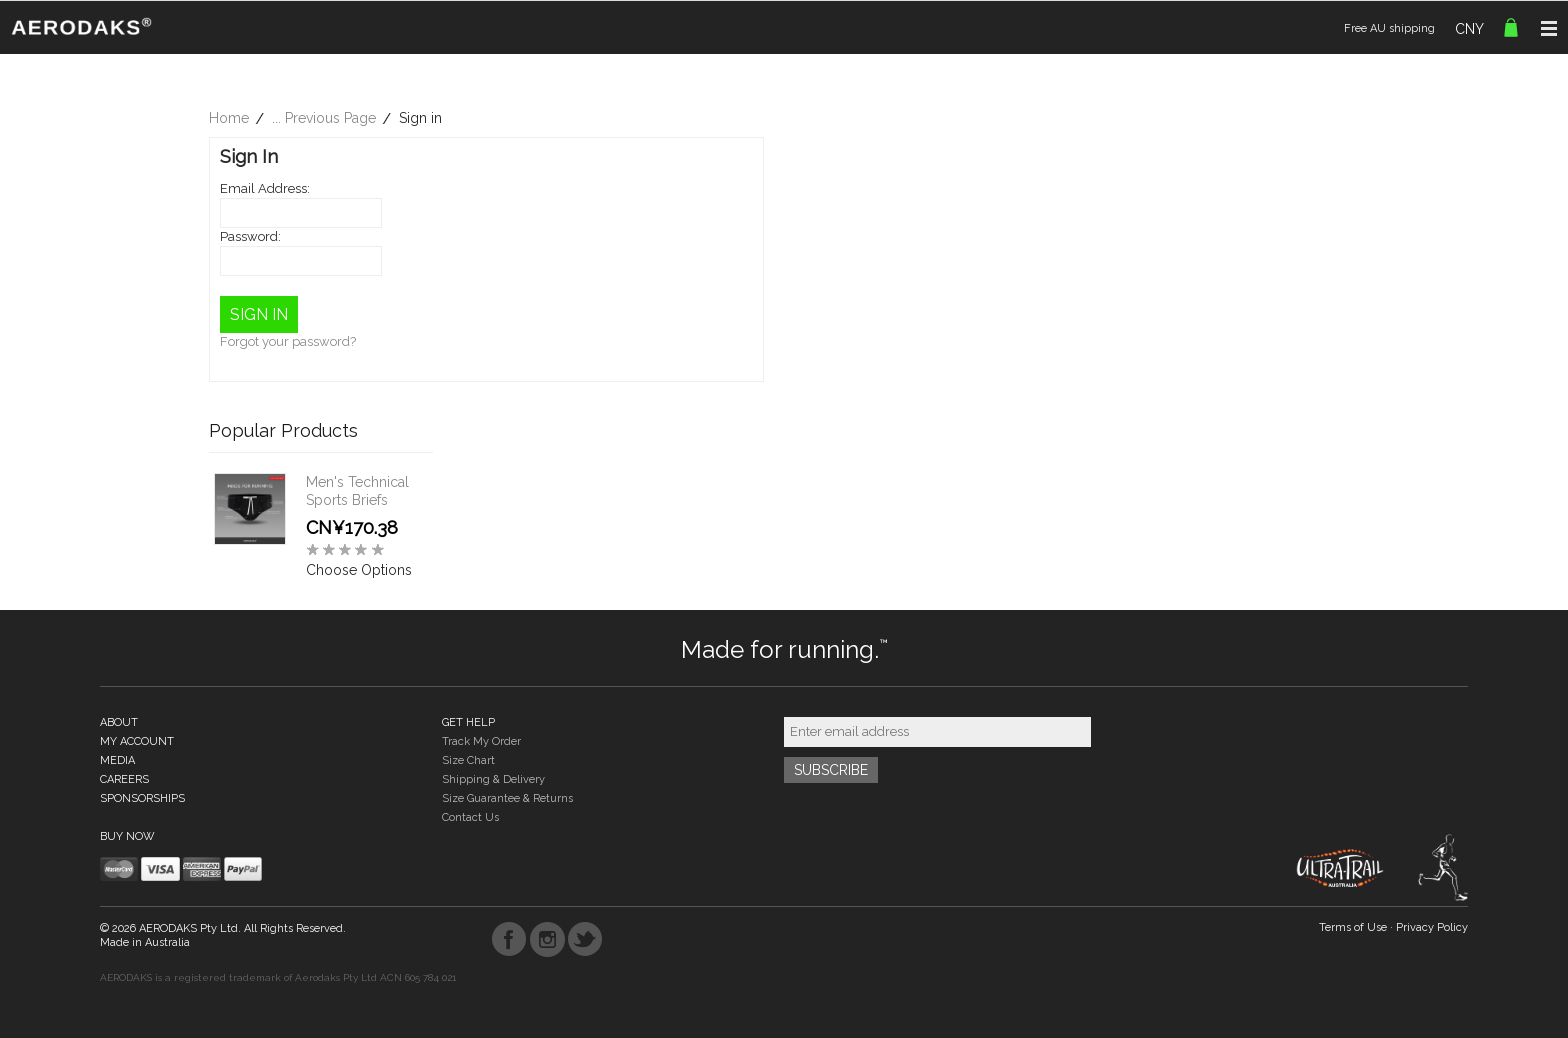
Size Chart (468, 760)
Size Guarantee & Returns (507, 798)
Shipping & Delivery (493, 779)
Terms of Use (1353, 927)
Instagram (547, 939)
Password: (250, 236)
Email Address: (265, 188)
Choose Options (359, 570)
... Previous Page (324, 118)
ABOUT (119, 722)
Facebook (509, 939)
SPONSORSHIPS (142, 798)
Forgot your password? (288, 341)
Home (229, 118)
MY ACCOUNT (137, 741)
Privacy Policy (1432, 927)
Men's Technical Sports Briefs (357, 491)
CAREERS (124, 779)
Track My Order (481, 741)
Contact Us (470, 817)
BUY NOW (127, 836)
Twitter (585, 939)
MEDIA (117, 760)
